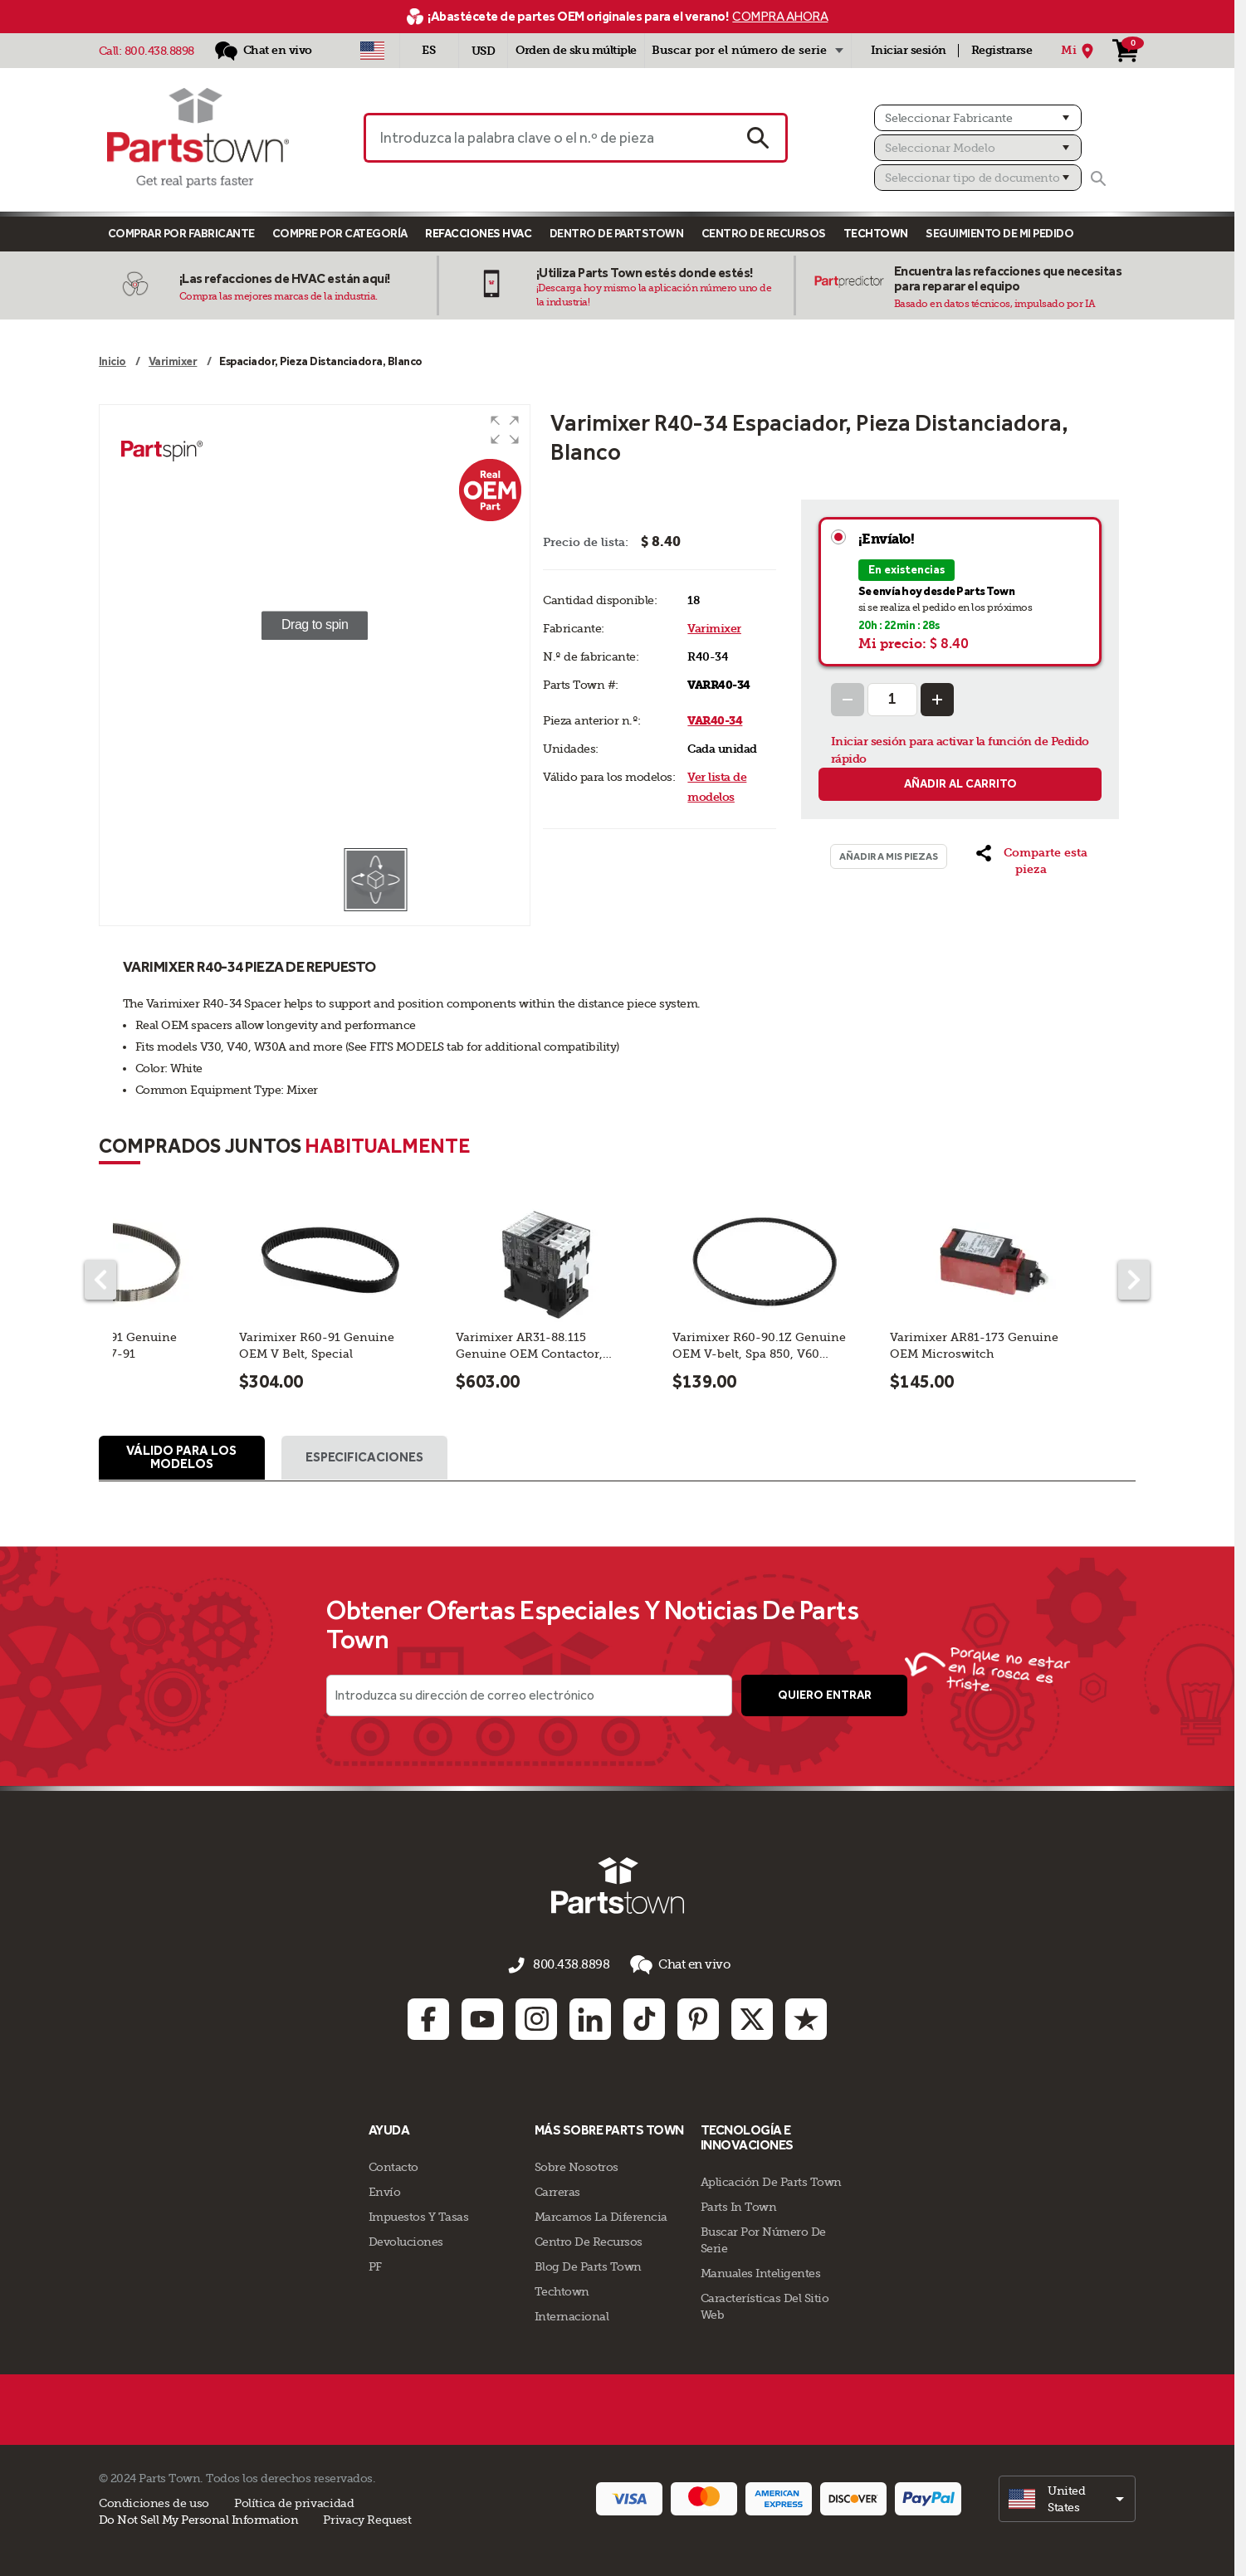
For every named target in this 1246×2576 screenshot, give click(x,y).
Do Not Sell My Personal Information (199, 2518)
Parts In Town (739, 2205)
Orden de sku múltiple (576, 50)
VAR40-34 (714, 721)
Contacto (393, 2165)
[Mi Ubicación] (1080, 50)
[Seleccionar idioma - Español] (429, 50)
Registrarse (1002, 50)
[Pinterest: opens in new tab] (698, 2017)
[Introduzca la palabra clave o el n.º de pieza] (547, 138)
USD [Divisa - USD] (484, 51)
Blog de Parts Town (588, 2264)
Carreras (557, 2190)
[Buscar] (1098, 178)
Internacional (572, 2314)
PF (375, 2264)
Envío (385, 2190)
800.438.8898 (159, 50)
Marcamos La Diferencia (601, 2215)
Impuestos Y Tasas (419, 2215)
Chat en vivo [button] (675, 1966)
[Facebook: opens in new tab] (428, 2017)
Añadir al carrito (960, 784)
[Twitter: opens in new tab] (752, 2017)
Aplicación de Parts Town (771, 2180)
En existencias (906, 570)
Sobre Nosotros (576, 2165)
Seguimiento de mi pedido (999, 234)
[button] (505, 430)
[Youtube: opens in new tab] (482, 2017)
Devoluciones (406, 2240)
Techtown (562, 2289)
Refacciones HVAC (478, 234)
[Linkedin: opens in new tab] (590, 2017)
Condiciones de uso (154, 2501)
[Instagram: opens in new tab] (536, 2017)
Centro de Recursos (763, 234)
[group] (315, 625)
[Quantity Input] (892, 699)
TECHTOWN (875, 234)
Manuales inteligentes (761, 2271)
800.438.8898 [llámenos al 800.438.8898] (571, 1966)
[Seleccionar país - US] (372, 50)
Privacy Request (367, 2518)
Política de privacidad (294, 2501)
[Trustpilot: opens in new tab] (806, 2017)
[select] (1067, 2497)
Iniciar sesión (908, 50)
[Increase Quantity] (937, 699)
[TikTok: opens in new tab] (644, 2017)
